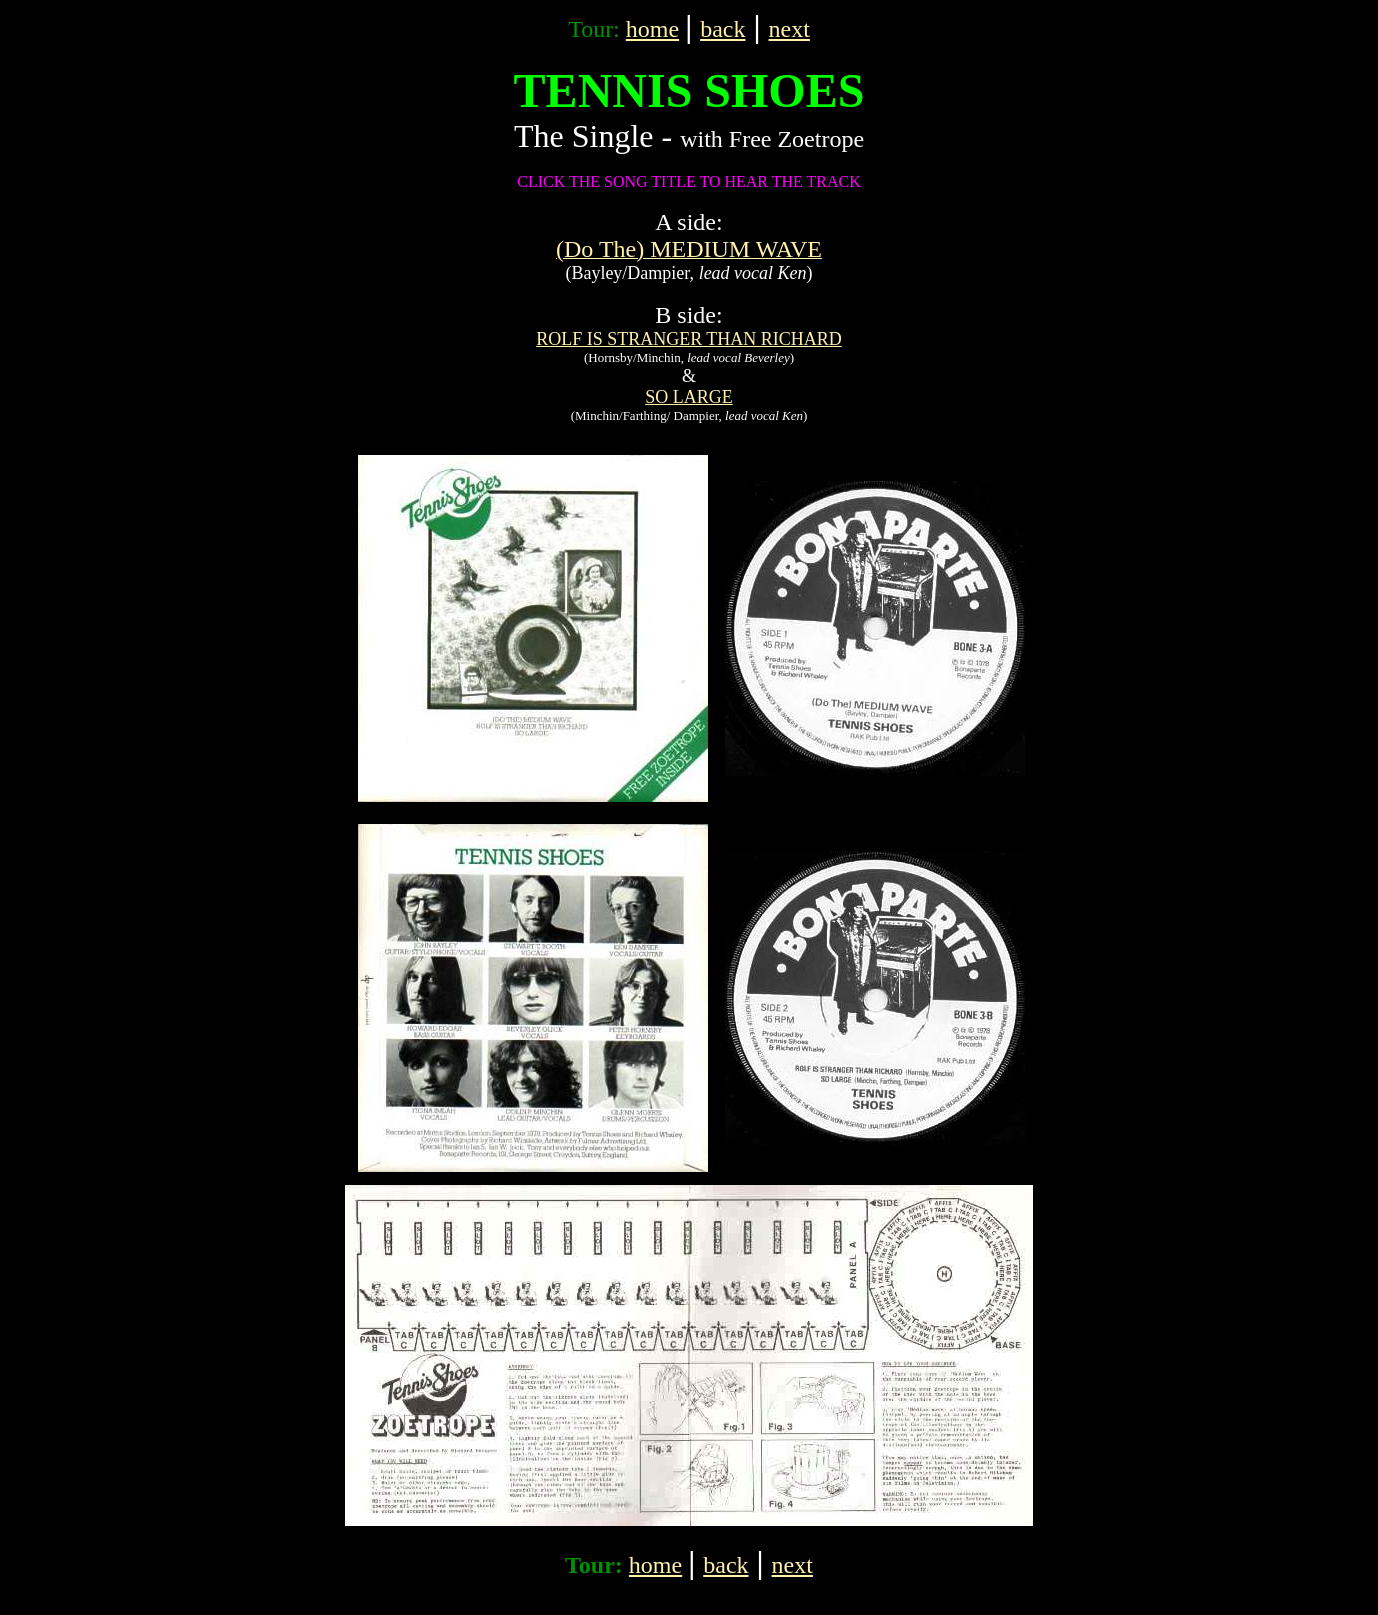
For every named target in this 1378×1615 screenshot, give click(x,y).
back (722, 29)
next (789, 29)
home (652, 29)
